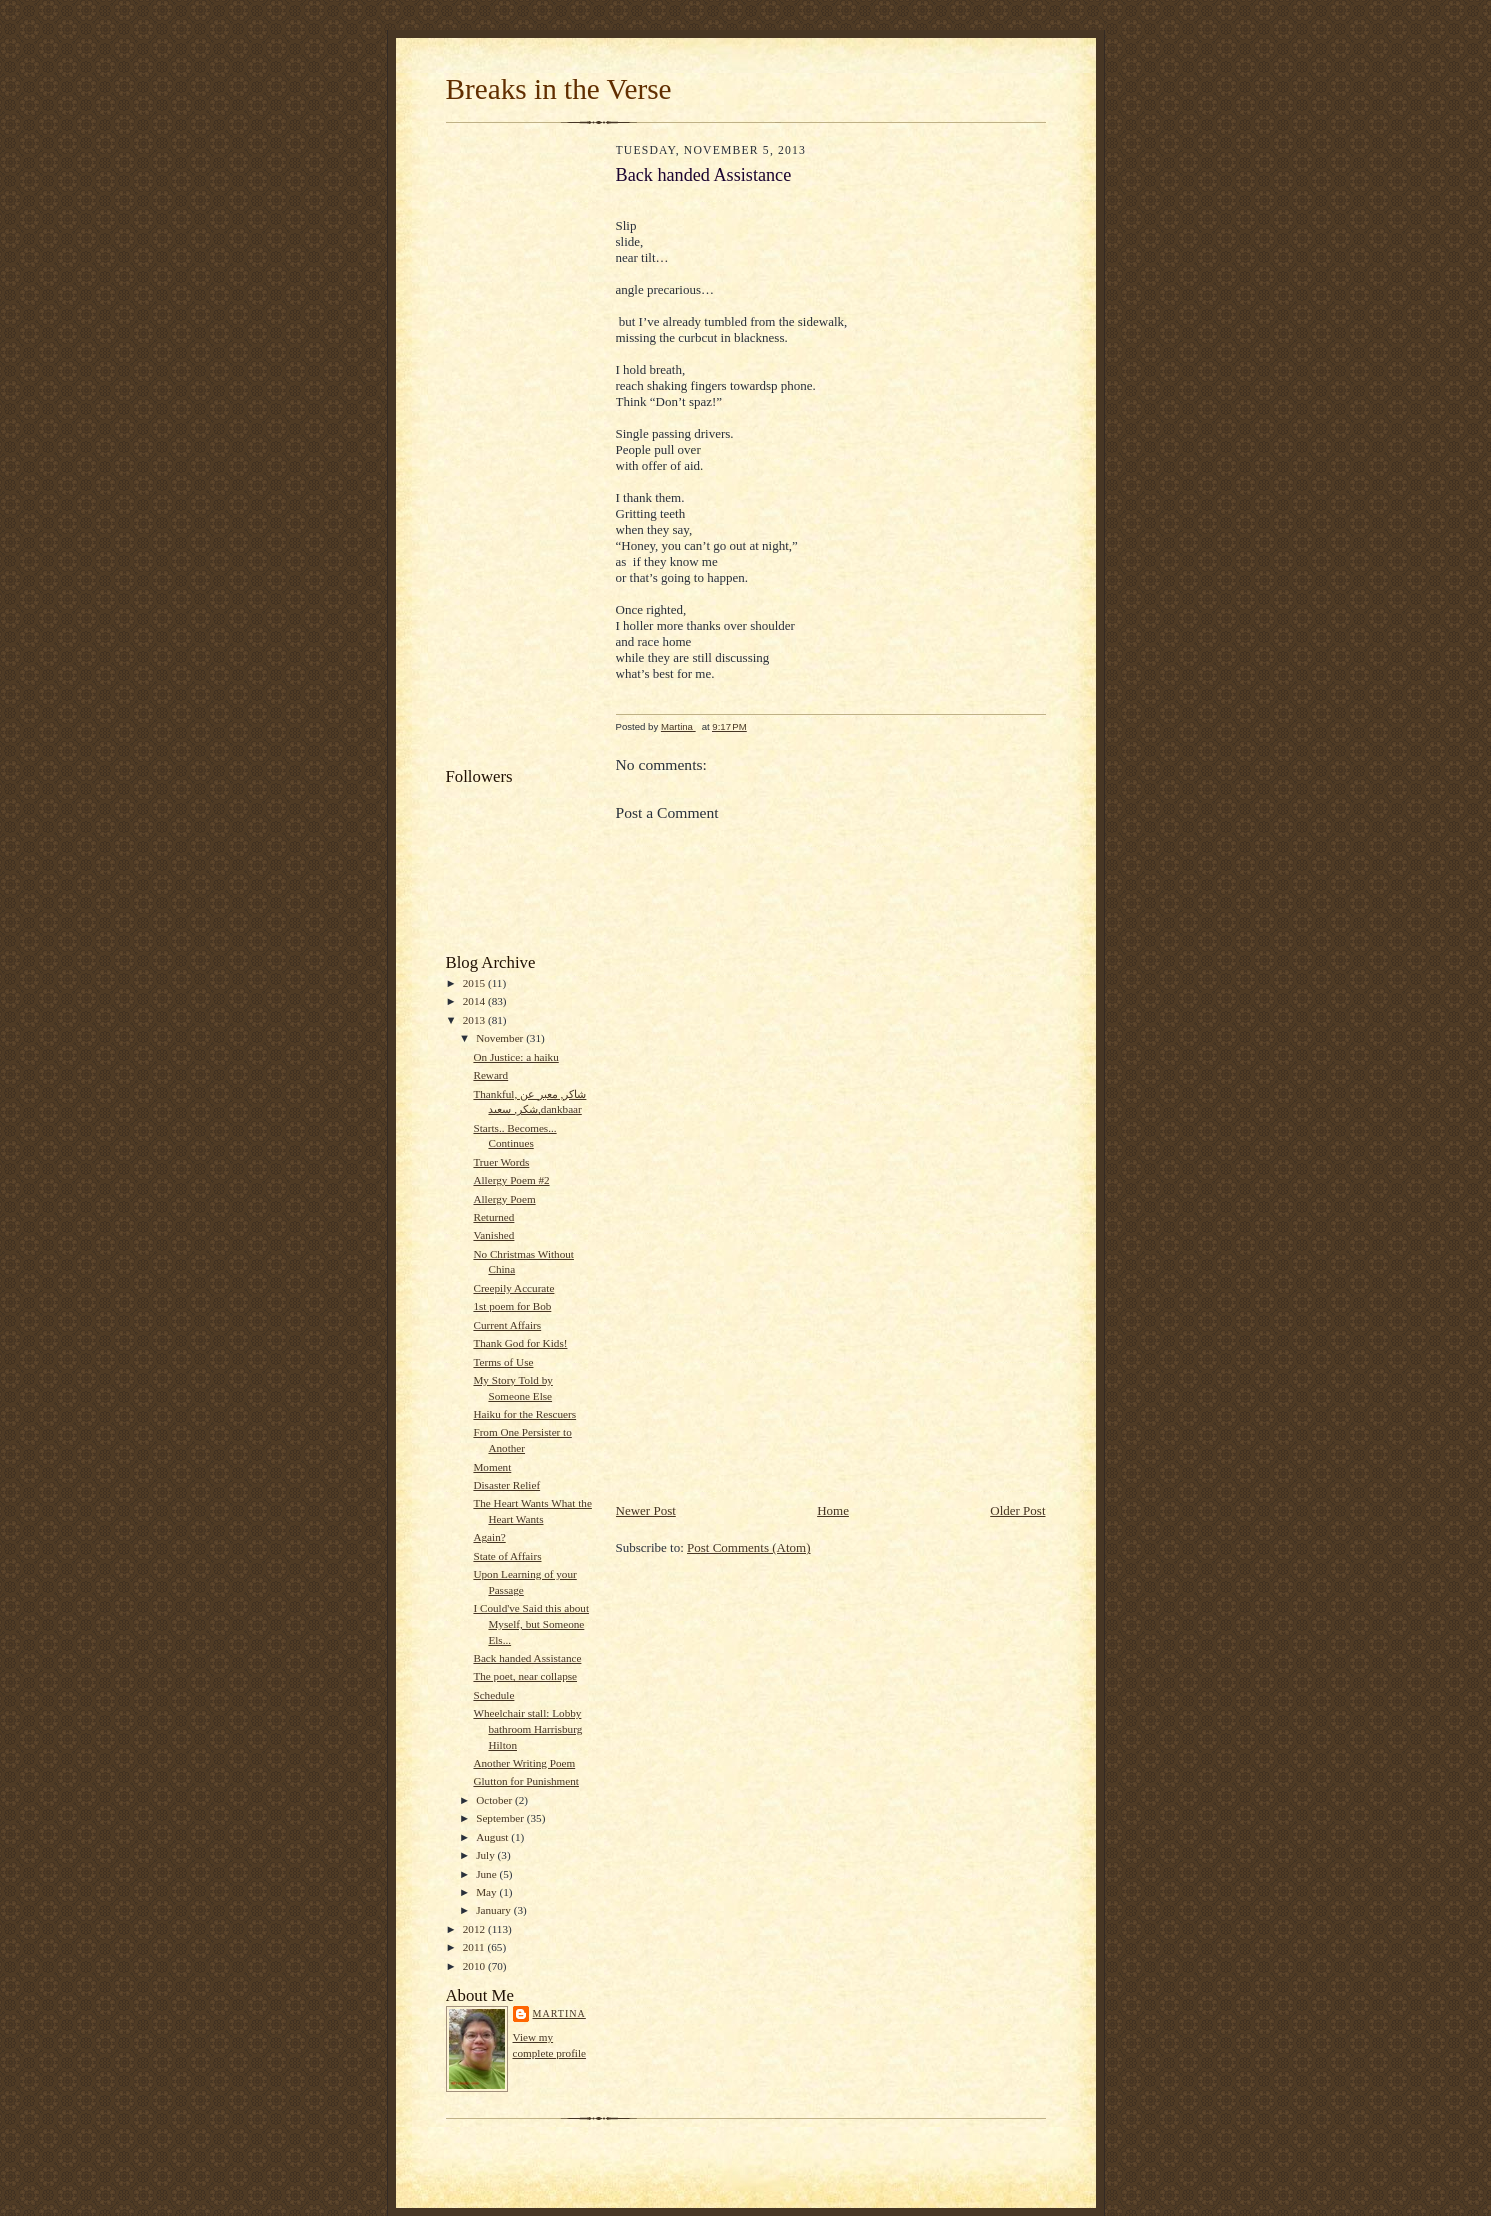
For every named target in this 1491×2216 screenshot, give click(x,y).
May (487, 1892)
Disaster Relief (506, 1485)
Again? (489, 1537)
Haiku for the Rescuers (524, 1414)
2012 (475, 1929)
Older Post (1017, 1510)
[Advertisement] (526, 450)
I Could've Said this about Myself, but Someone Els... (531, 1623)
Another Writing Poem (524, 1763)
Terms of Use (503, 1362)
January (495, 1910)
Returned (493, 1217)
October (495, 1800)
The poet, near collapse (525, 1676)
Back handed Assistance (527, 1658)
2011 (475, 1947)
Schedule (493, 1695)
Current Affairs (507, 1325)
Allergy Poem (504, 1199)
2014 (475, 1001)
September (501, 1818)
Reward (490, 1075)
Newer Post (646, 1510)
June (487, 1874)
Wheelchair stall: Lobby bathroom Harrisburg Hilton (527, 1728)
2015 (475, 983)
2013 (475, 1020)
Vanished (493, 1235)
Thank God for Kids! (520, 1343)
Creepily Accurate (513, 1288)
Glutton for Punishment (526, 1781)
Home (833, 1510)
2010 (475, 1966)
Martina (559, 2013)
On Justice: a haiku (515, 1057)
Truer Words (501, 1162)
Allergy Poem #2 (511, 1180)
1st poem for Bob (512, 1306)
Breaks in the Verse (559, 89)
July (486, 1855)
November (501, 1038)
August (493, 1837)
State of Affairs (507, 1556)
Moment (492, 1467)
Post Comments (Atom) (749, 1547)
